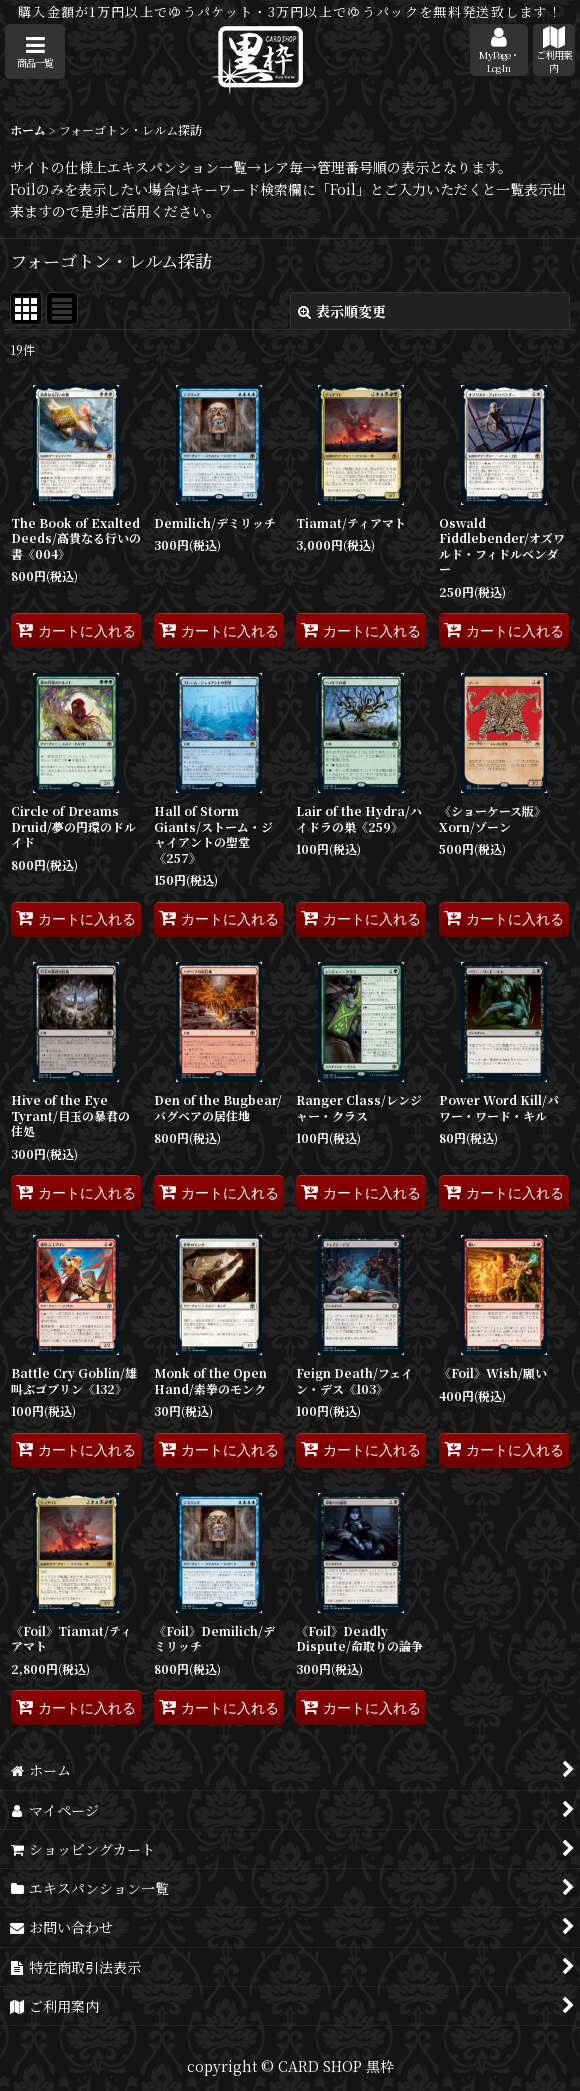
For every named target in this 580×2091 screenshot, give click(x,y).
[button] (35, 51)
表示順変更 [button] (342, 311)
